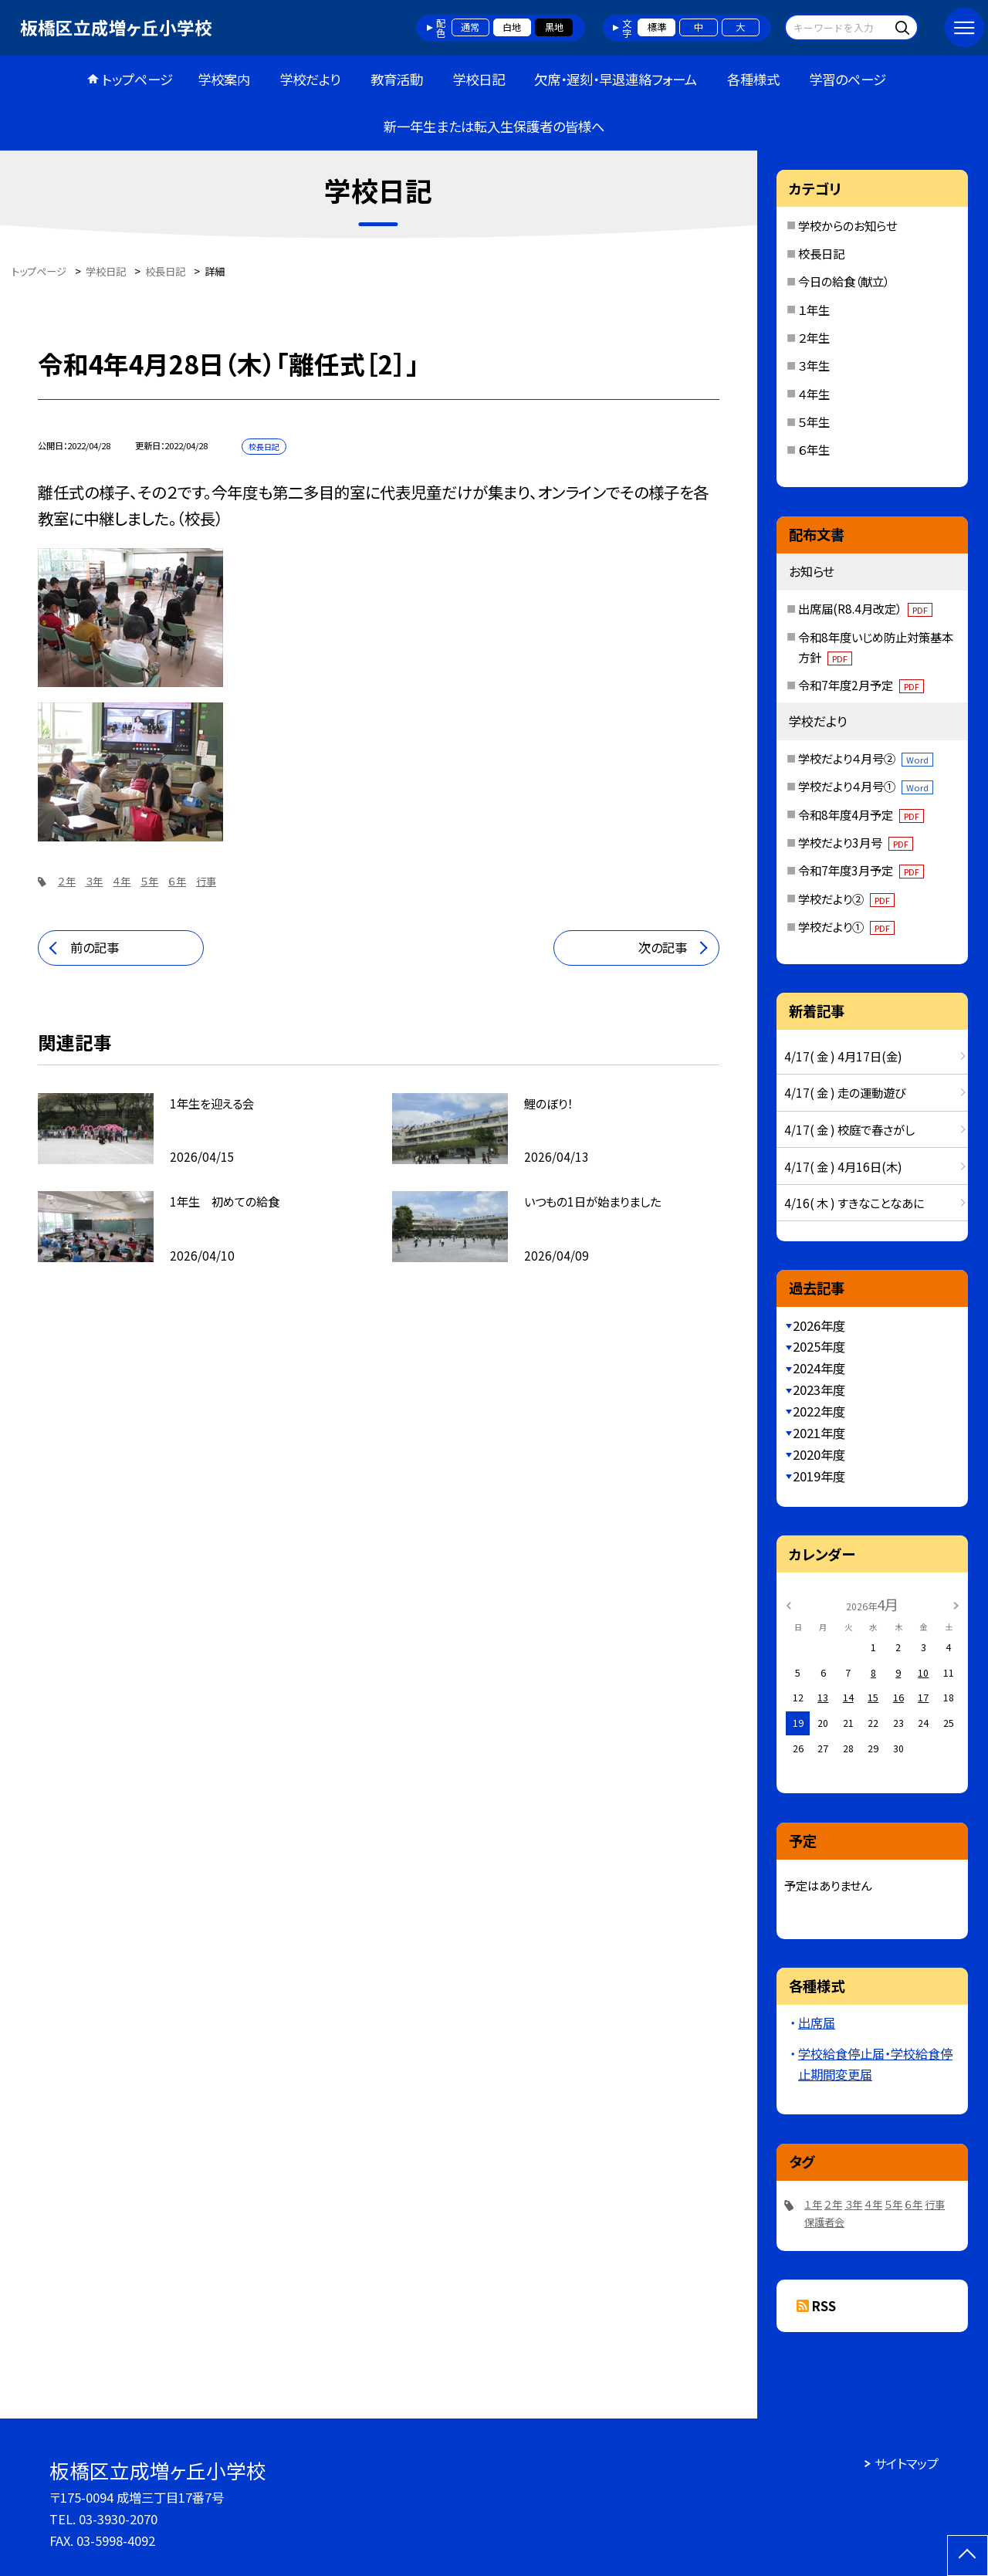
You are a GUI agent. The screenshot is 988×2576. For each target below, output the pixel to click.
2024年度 (819, 1368)
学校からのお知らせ (847, 225)
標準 (657, 27)
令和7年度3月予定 (861, 869)
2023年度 (819, 1389)
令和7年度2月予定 (861, 684)
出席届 (816, 2022)
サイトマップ (907, 2463)
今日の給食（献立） (843, 280)
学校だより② (846, 898)
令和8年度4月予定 (861, 814)
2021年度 (819, 1432)
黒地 (554, 27)
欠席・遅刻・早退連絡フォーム (615, 79)
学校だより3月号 (855, 842)
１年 (813, 2204)
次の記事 (662, 947)
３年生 (814, 365)
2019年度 (819, 1476)
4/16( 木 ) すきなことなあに (854, 1202)
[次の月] (956, 1604)
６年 (177, 881)
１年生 (814, 309)
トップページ (137, 79)
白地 (511, 27)
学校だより (309, 79)
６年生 (814, 449)
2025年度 (819, 1346)
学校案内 (224, 79)
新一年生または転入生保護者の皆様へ (494, 126)
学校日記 (478, 79)
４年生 (814, 393)
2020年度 (819, 1454)
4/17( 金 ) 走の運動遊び (844, 1092)
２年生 (814, 337)
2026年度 (819, 1325)
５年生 (814, 421)
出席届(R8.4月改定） (865, 608)
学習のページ (847, 79)
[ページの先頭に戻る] (967, 2555)
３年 (94, 881)
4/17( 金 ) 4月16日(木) (843, 1166)
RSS (824, 2306)
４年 (121, 881)
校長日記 (821, 253)
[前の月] (789, 1604)
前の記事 (94, 947)
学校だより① (846, 926)
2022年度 (819, 1411)
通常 (470, 27)
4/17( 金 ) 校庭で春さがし (849, 1129)
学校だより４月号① (865, 785)
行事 (206, 881)
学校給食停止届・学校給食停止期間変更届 (875, 2064)
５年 (149, 881)
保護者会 (824, 2222)
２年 (67, 881)
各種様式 (753, 79)
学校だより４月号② (865, 758)
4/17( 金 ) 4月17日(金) (843, 1056)
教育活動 (396, 79)
